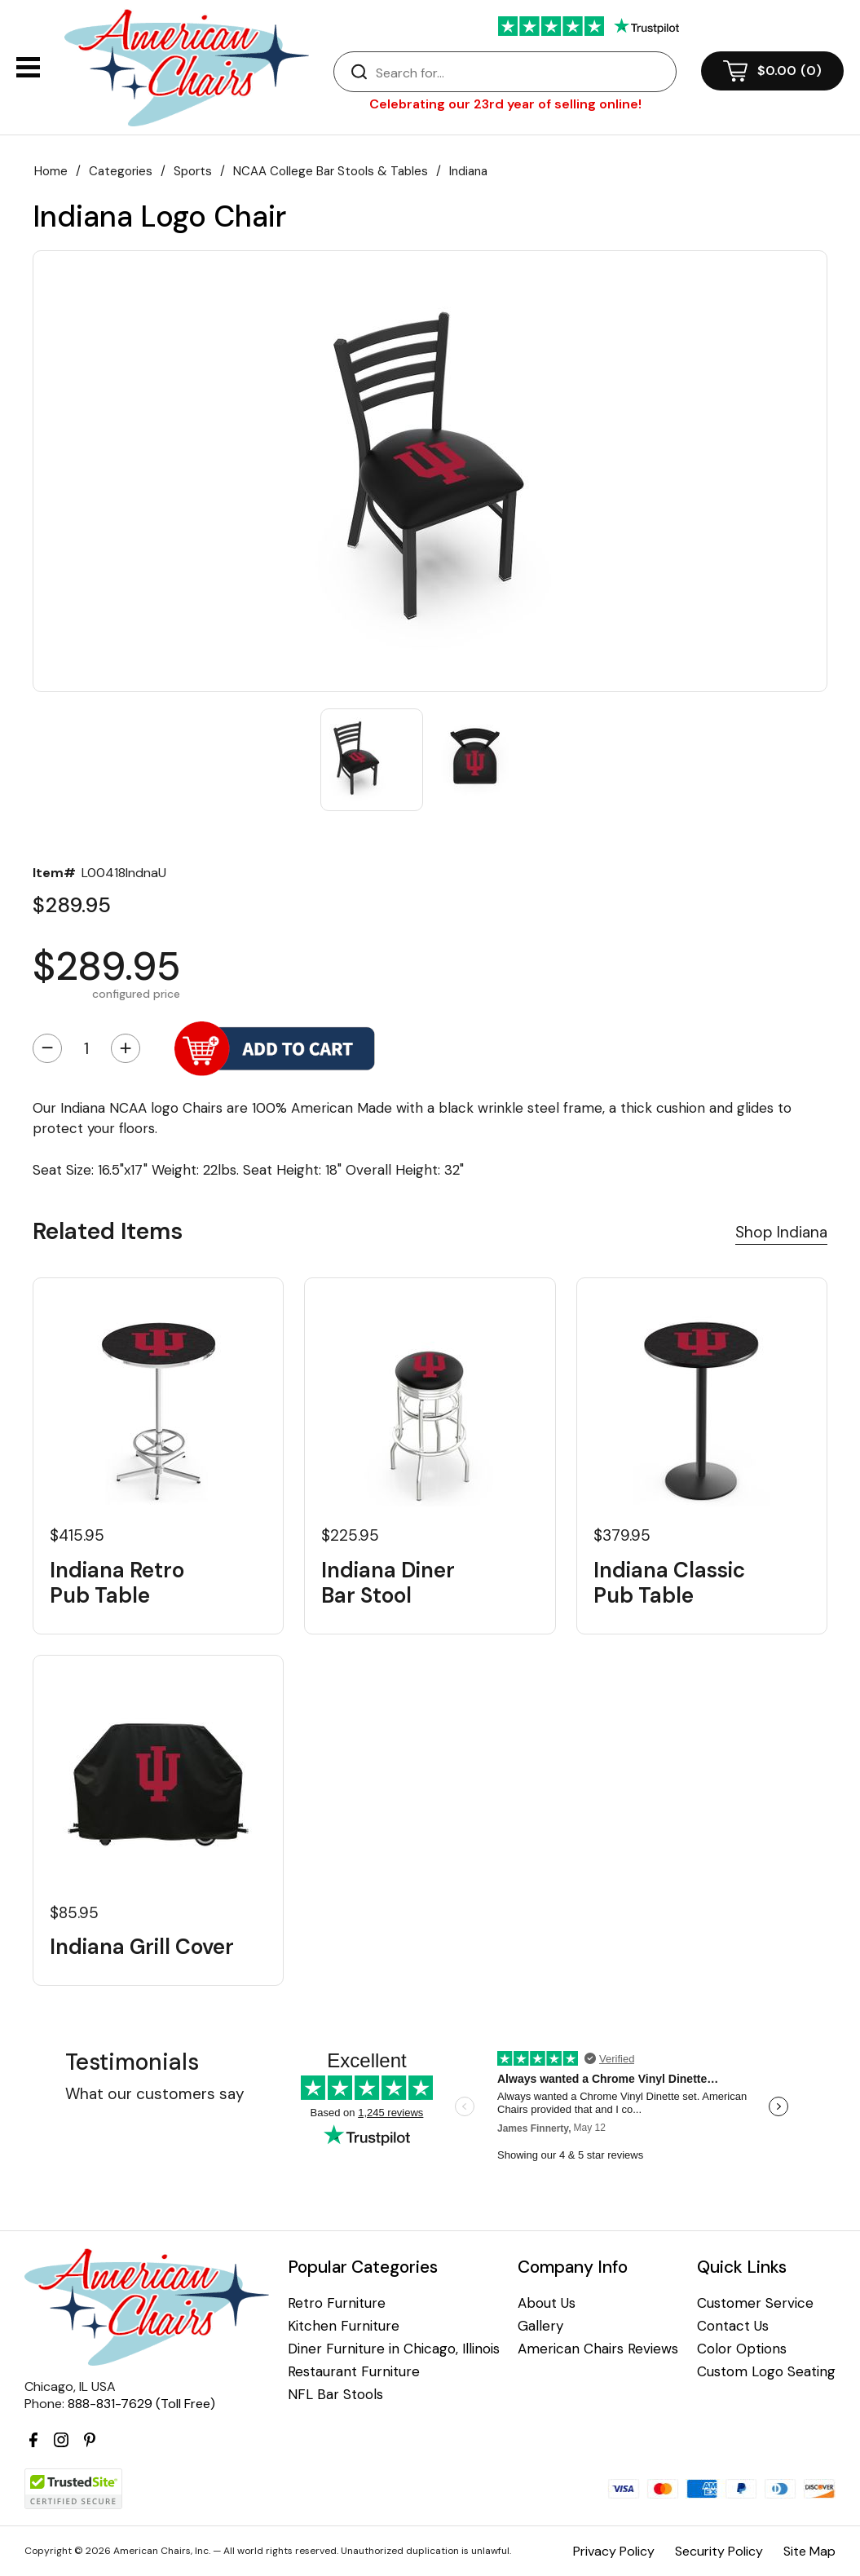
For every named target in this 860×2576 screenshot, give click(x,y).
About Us (547, 2303)
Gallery (540, 2326)
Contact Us (733, 2326)
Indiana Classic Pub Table (669, 1583)
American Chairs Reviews (598, 2349)
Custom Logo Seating (766, 2372)
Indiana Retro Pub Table (117, 1583)
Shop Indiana (781, 1232)
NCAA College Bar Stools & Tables (330, 171)
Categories (120, 171)
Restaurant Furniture (354, 2372)
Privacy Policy (614, 2551)
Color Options (742, 2349)
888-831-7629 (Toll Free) (141, 2403)
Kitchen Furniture (343, 2326)
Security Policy (719, 2551)
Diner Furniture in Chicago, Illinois (394, 2349)
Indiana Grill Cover (142, 1947)
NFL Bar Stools (335, 2395)
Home (51, 171)
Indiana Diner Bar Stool (388, 1583)
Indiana (468, 171)
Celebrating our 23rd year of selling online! (505, 103)
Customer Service (755, 2303)
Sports (193, 171)
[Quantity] (86, 1048)
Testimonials (132, 2062)
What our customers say (155, 2094)
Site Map (809, 2551)
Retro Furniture (337, 2303)
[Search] (521, 72)
